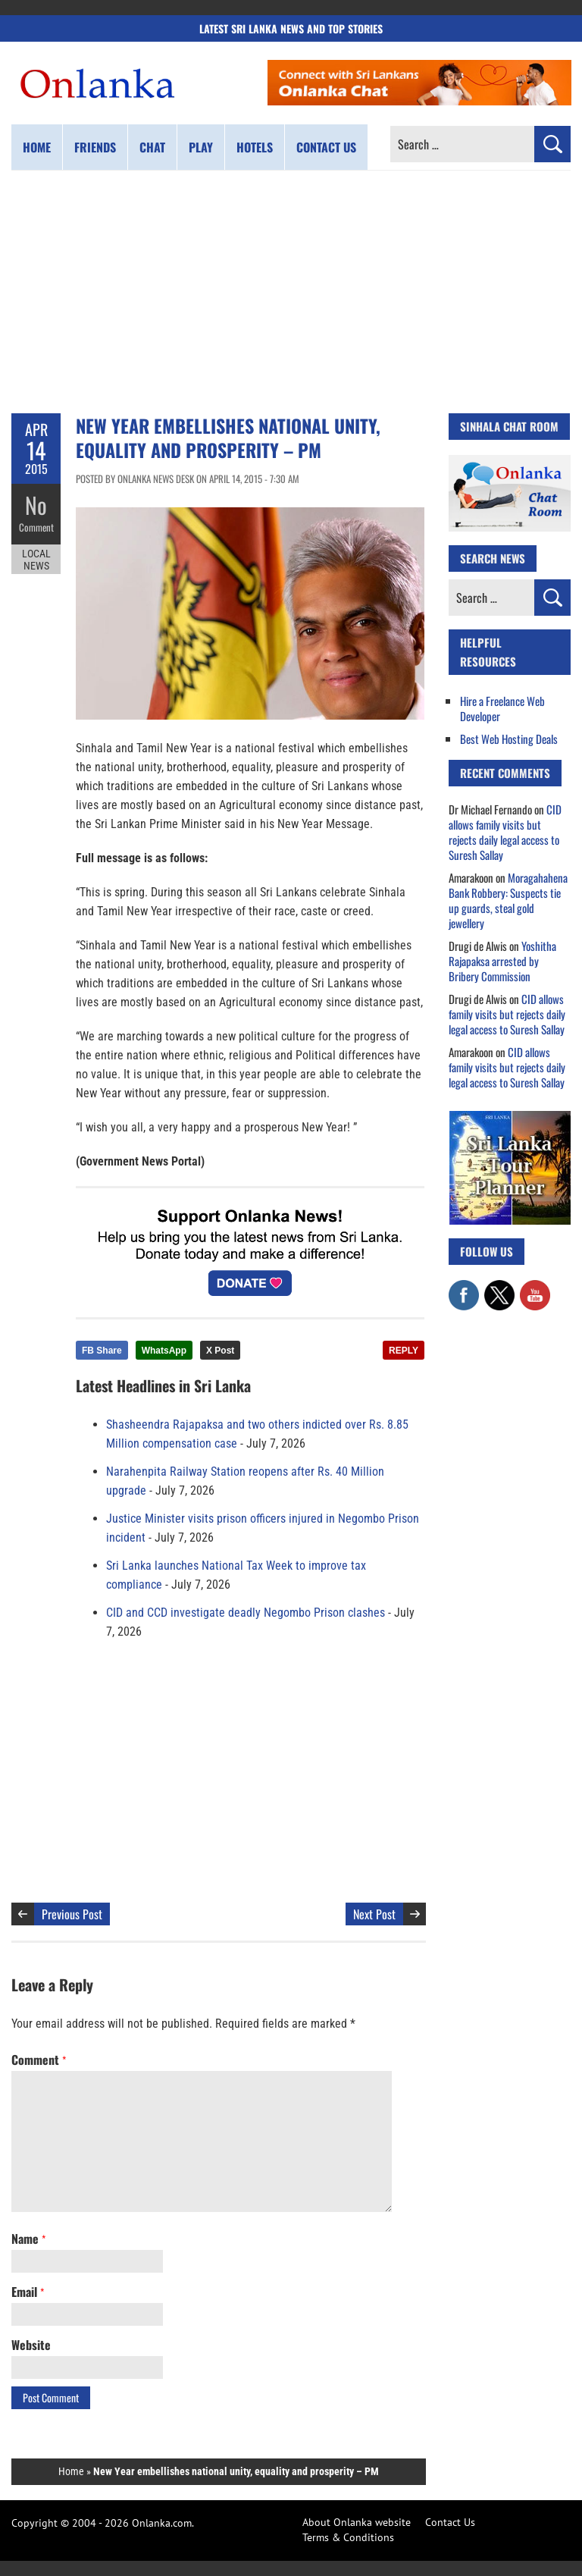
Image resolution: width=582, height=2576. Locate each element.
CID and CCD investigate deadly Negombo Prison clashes (245, 1612)
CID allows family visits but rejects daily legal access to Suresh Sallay (505, 832)
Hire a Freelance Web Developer (502, 708)
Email (27, 2292)
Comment (36, 527)
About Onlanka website (356, 2522)
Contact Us (450, 2522)
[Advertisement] (291, 292)
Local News (36, 560)
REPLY (403, 1350)
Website (31, 2345)
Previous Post (72, 1914)
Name (28, 2238)
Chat (152, 147)
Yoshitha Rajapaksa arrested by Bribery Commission (502, 960)
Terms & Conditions (348, 2537)
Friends (95, 147)
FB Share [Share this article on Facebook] (102, 1350)
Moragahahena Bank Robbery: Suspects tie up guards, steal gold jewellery (508, 900)
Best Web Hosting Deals (509, 738)
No (36, 504)
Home (37, 147)
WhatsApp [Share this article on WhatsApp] (164, 1350)
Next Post (374, 1914)
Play (201, 147)
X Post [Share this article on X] (220, 1350)
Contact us (326, 147)
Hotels (254, 147)
